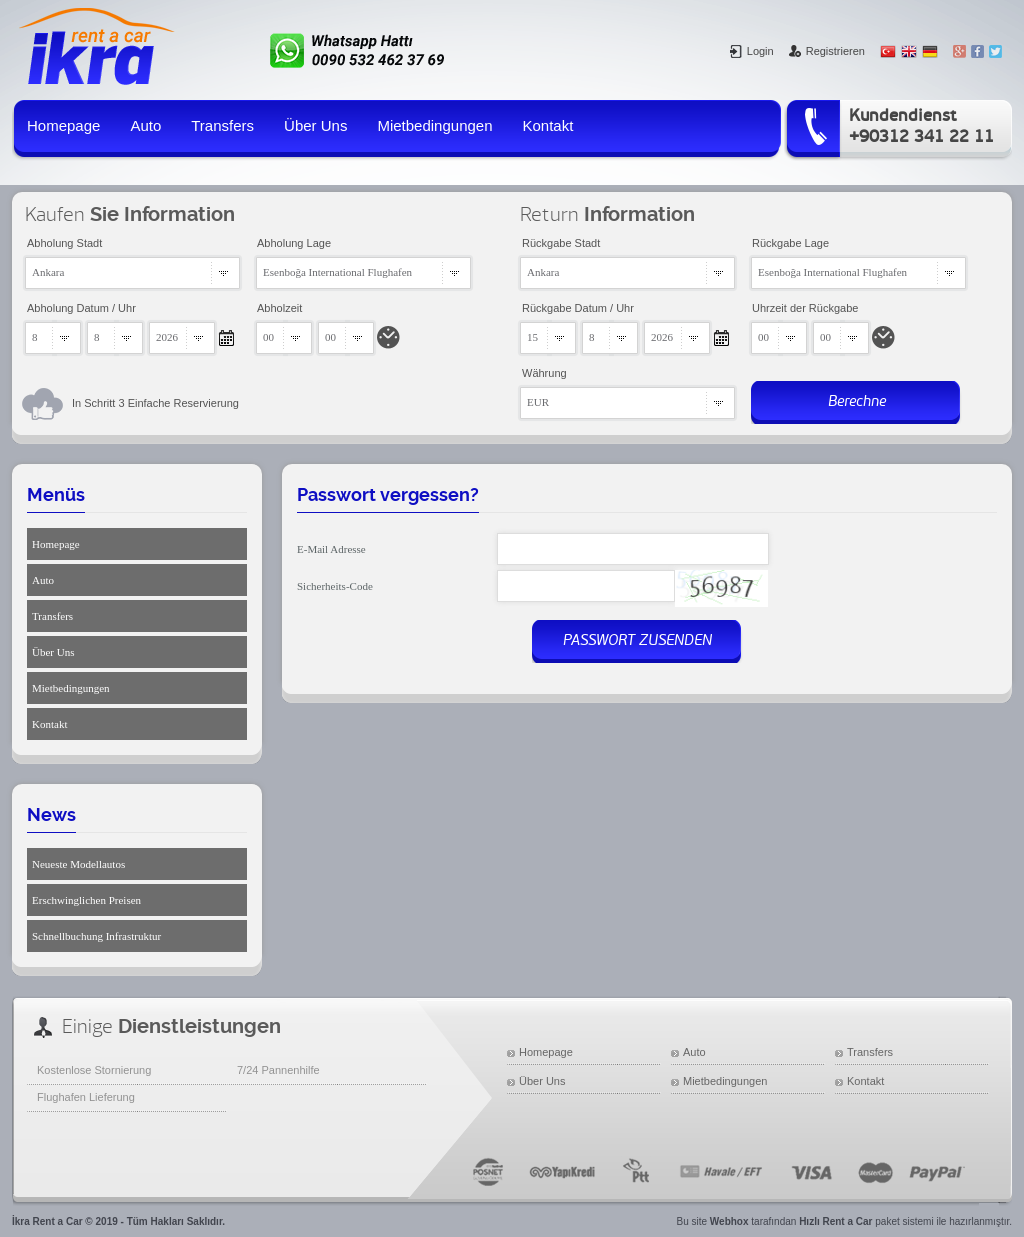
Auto (145, 125)
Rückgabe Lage (790, 243)
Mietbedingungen (434, 125)
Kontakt (548, 125)
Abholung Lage (294, 243)
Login (752, 51)
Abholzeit (279, 308)
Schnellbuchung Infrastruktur (96, 936)
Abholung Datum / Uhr (81, 308)
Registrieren (827, 51)
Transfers (222, 125)
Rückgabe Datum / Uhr (578, 308)
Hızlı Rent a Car (835, 1221)
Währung (544, 373)
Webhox (729, 1221)
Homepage (63, 125)
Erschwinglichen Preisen (86, 900)
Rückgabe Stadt (561, 243)
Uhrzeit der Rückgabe (805, 308)
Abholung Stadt (64, 243)
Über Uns (315, 125)
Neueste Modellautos (78, 864)
